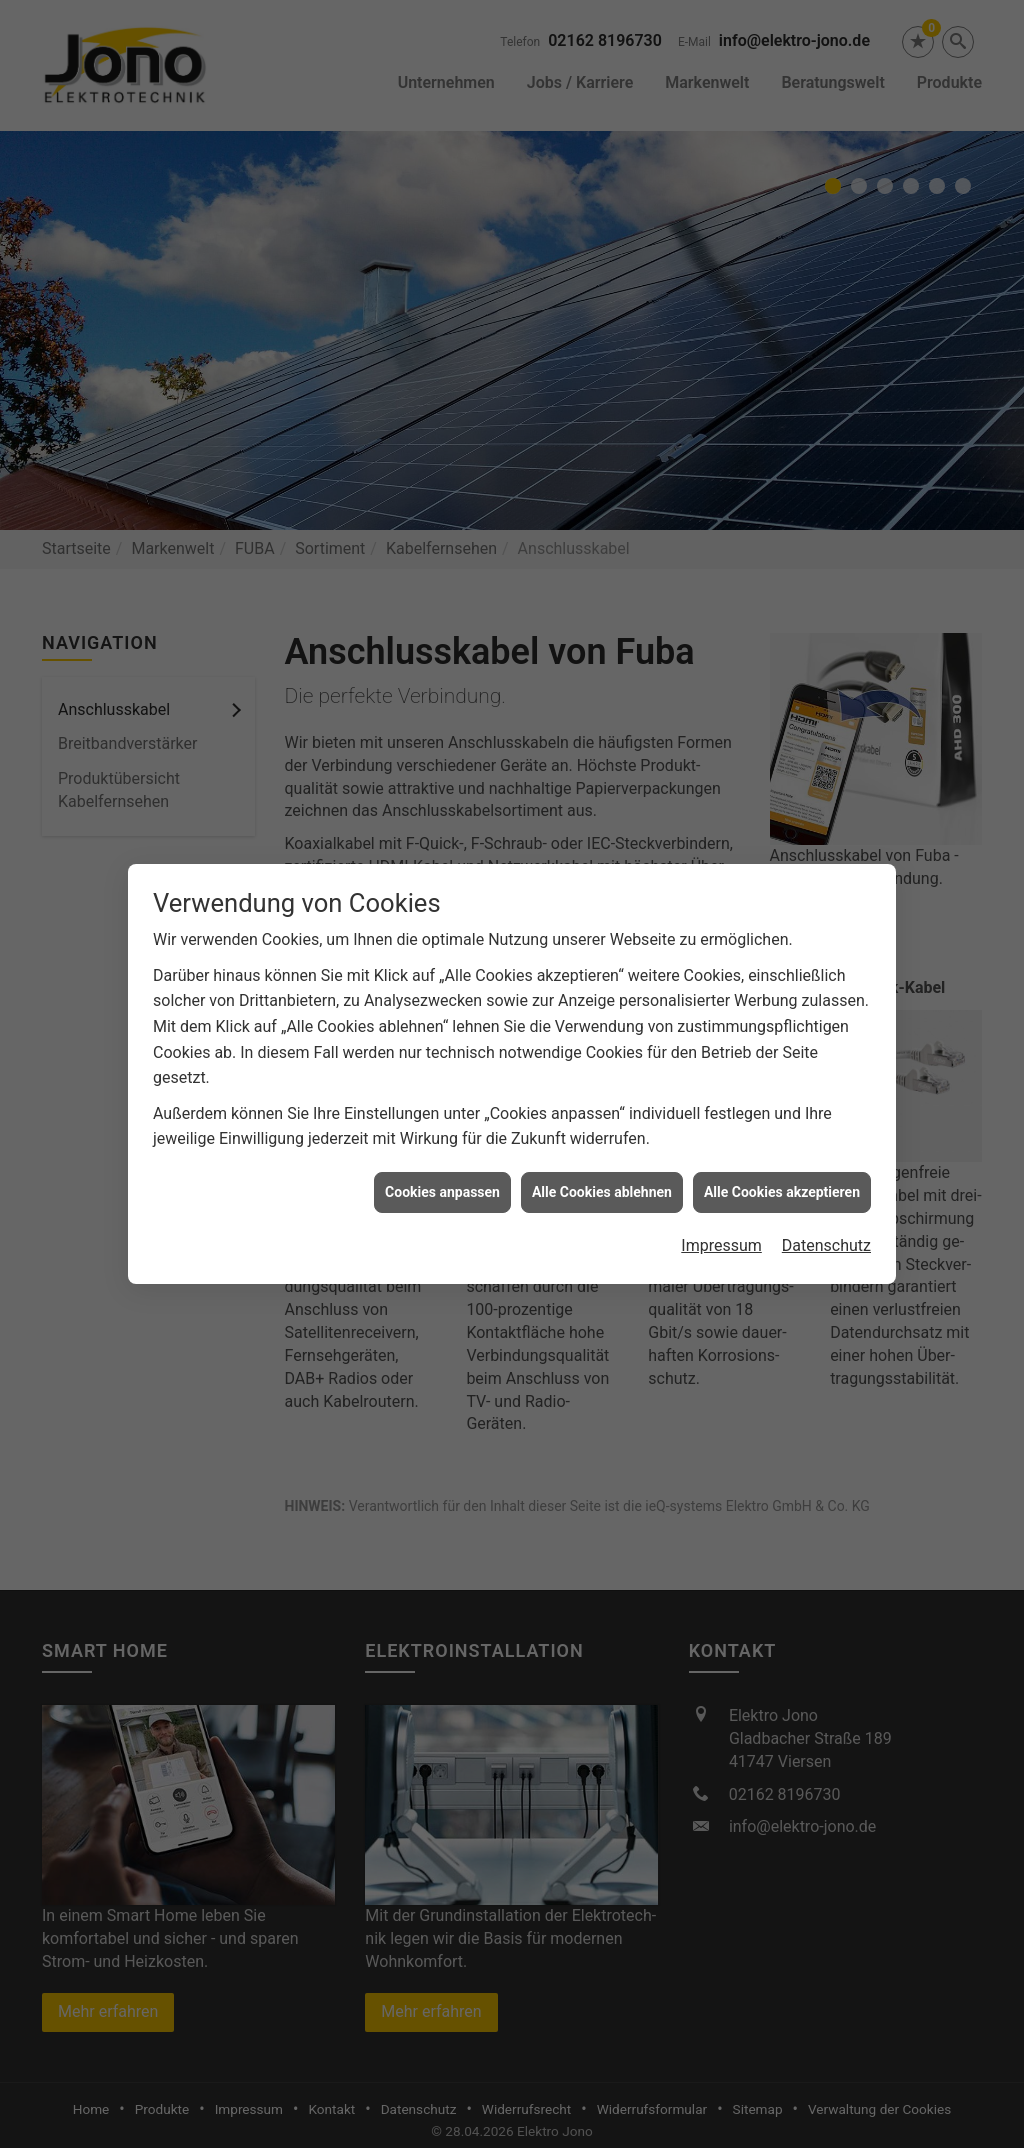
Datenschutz (826, 1206)
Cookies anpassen (442, 1152)
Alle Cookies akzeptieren (782, 1152)
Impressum (721, 1206)
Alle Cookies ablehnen (602, 1152)
